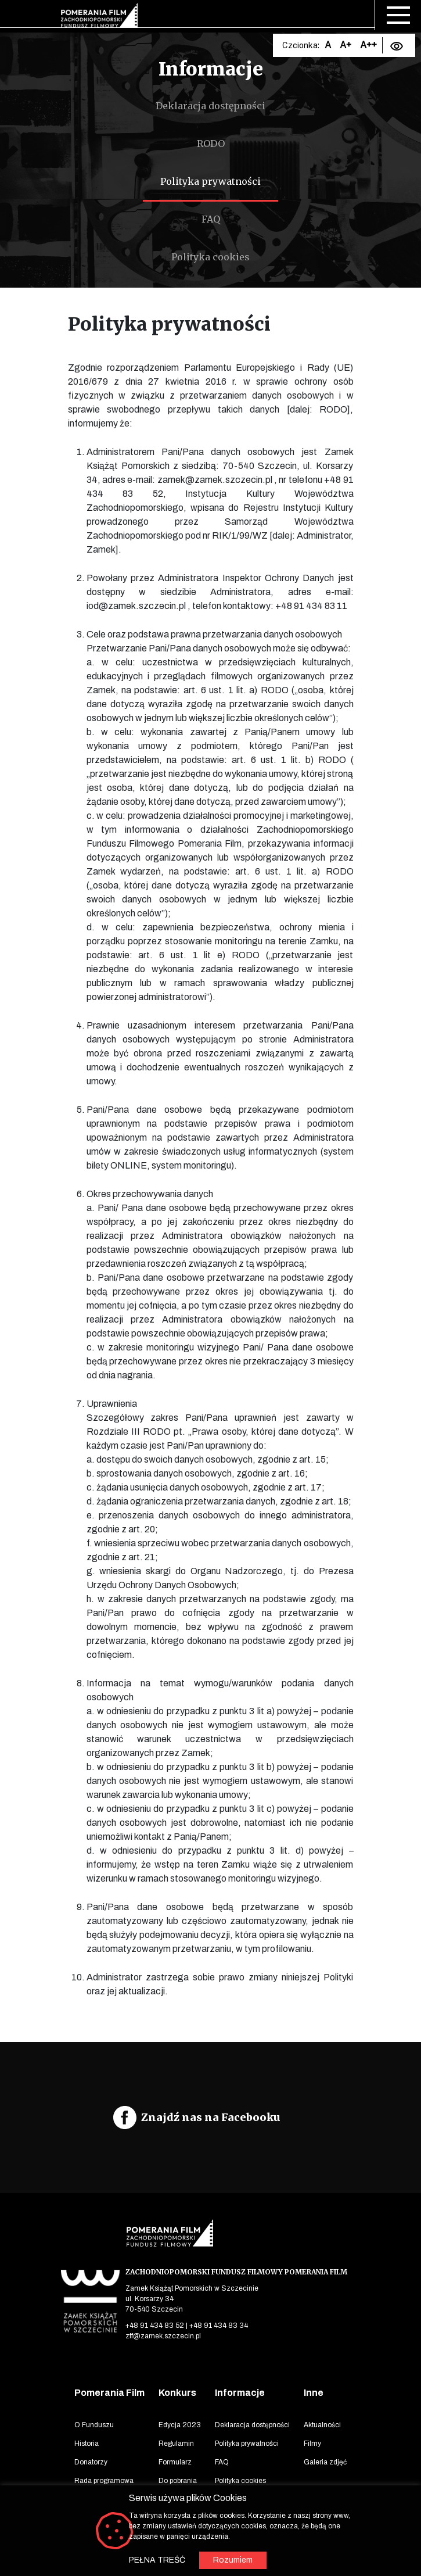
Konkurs (177, 2393)
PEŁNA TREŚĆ (157, 2560)
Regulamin (176, 2443)
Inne (313, 2393)
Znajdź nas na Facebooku (210, 2117)
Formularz (175, 2462)
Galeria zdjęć (325, 2462)
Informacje (240, 2393)
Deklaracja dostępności (210, 106)
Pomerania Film (109, 2393)
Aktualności (322, 2425)
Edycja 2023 (180, 2425)
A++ (368, 45)
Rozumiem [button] (233, 2560)
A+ (345, 45)
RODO (211, 143)
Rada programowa (104, 2481)
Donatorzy (90, 2462)
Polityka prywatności (210, 181)
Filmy (312, 2443)
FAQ (210, 219)
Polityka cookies (210, 257)
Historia (86, 2443)
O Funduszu (94, 2425)
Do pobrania (178, 2481)
